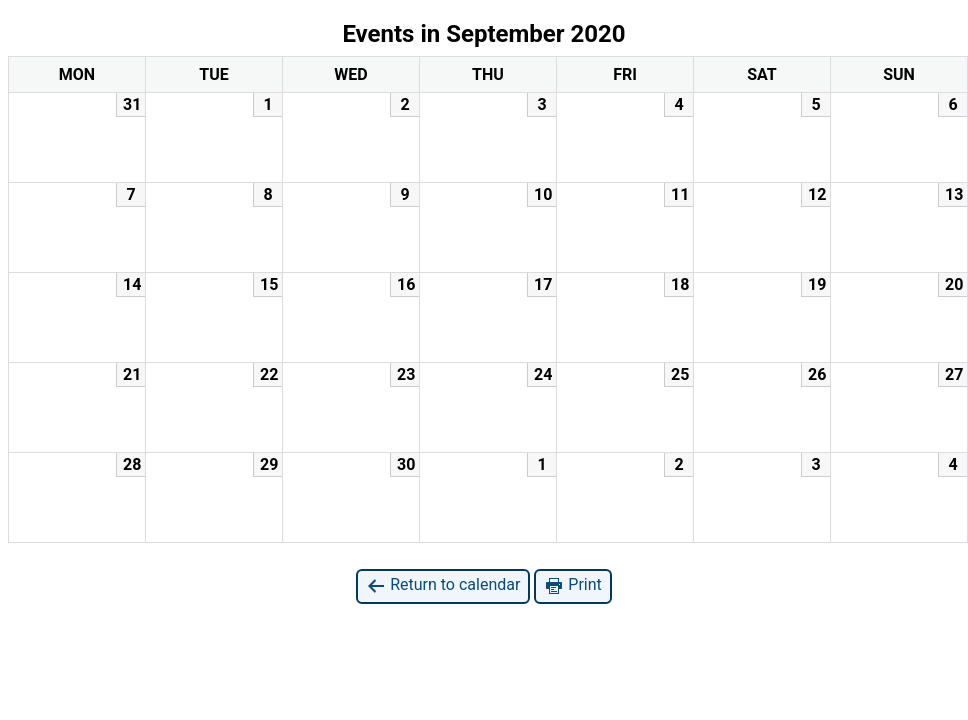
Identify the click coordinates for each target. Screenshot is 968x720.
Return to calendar (443, 585)
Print (572, 585)
